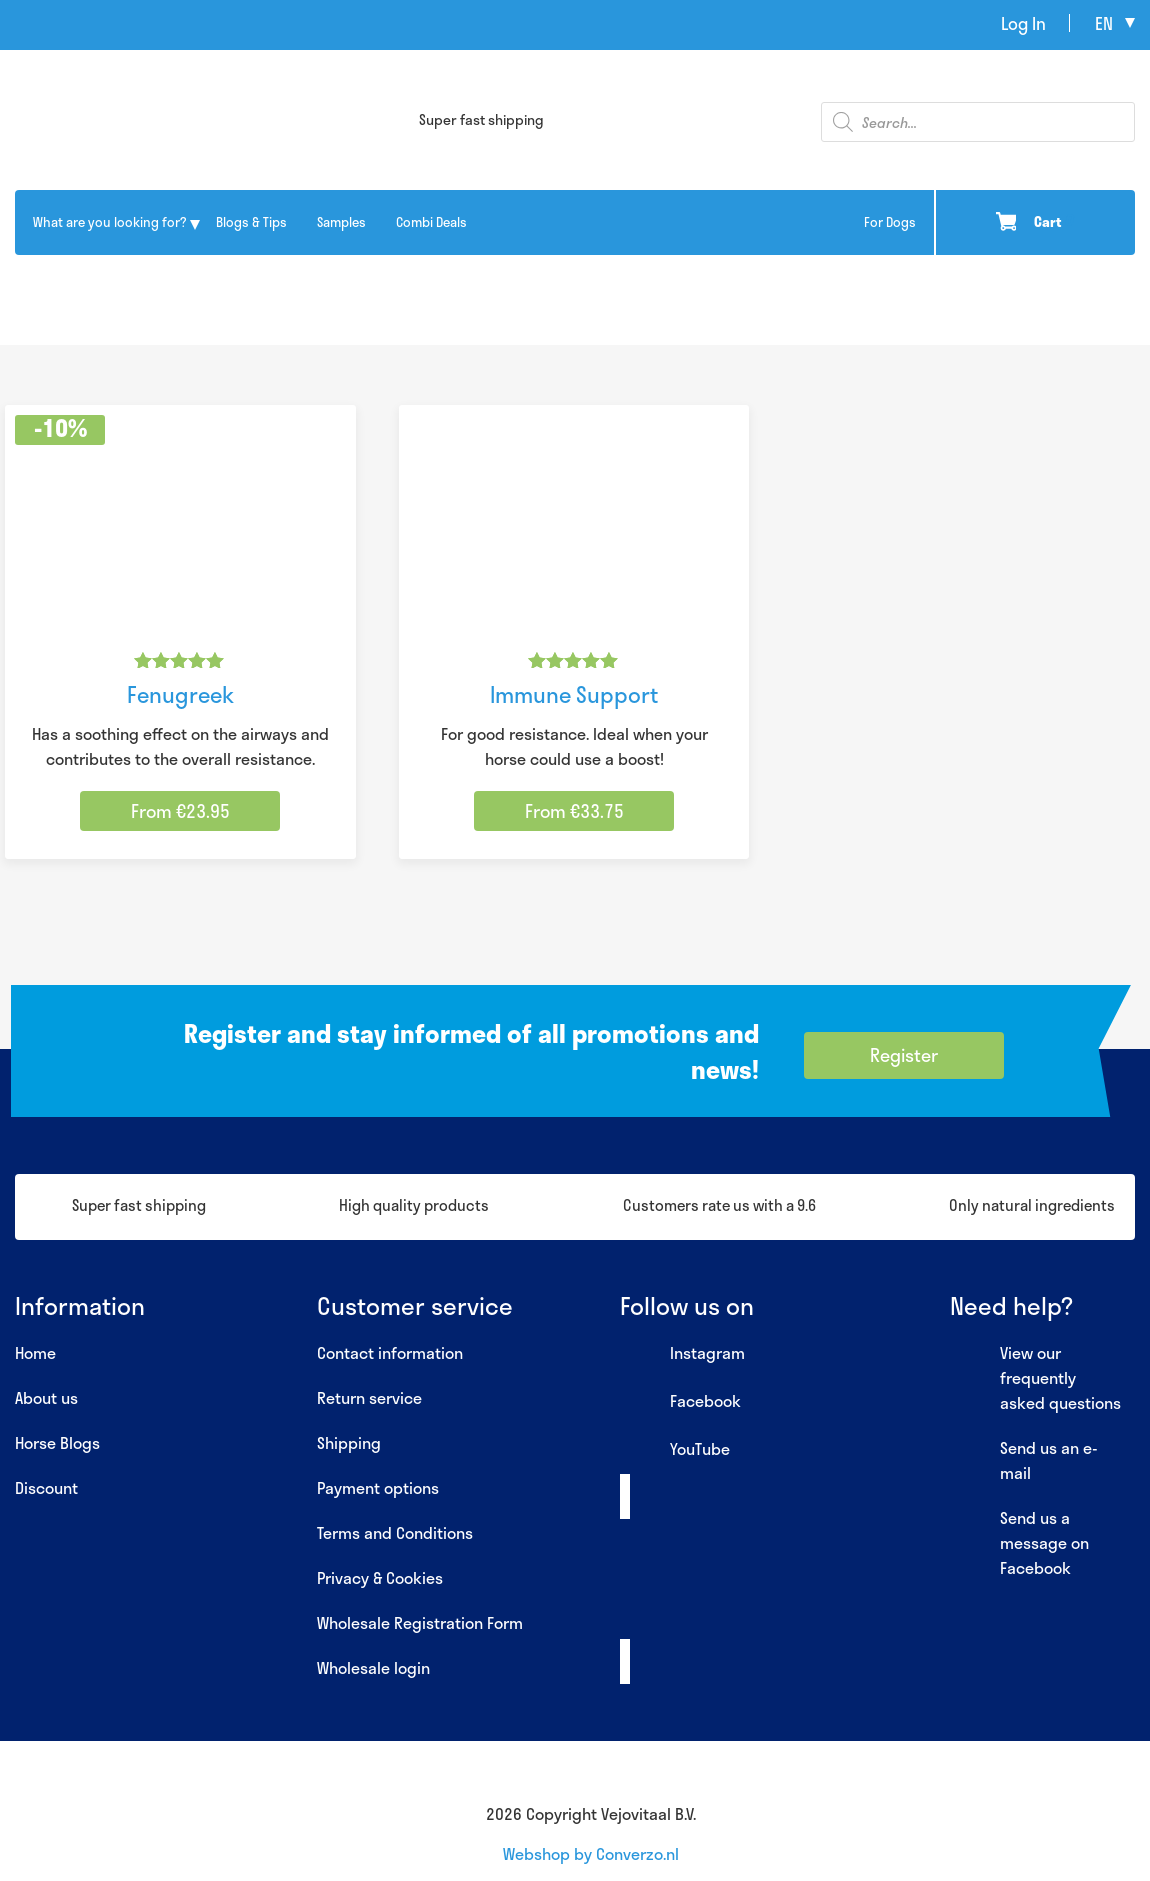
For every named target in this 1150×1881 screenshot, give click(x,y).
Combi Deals (431, 222)
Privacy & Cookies (380, 1577)
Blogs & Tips (251, 222)
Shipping (349, 1442)
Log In (1023, 23)
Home (35, 1352)
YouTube (675, 1450)
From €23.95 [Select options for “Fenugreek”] (180, 811)
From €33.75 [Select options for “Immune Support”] (574, 811)
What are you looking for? (109, 222)
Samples (341, 222)
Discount (46, 1487)
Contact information (390, 1352)
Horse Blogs (57, 1442)
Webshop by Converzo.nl (591, 1853)
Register (904, 1055)
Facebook (680, 1402)
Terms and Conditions (395, 1532)
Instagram (682, 1354)
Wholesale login (373, 1667)
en (1104, 23)
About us (46, 1397)
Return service (369, 1397)
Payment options (378, 1487)
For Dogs (890, 222)
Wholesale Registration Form (420, 1622)
